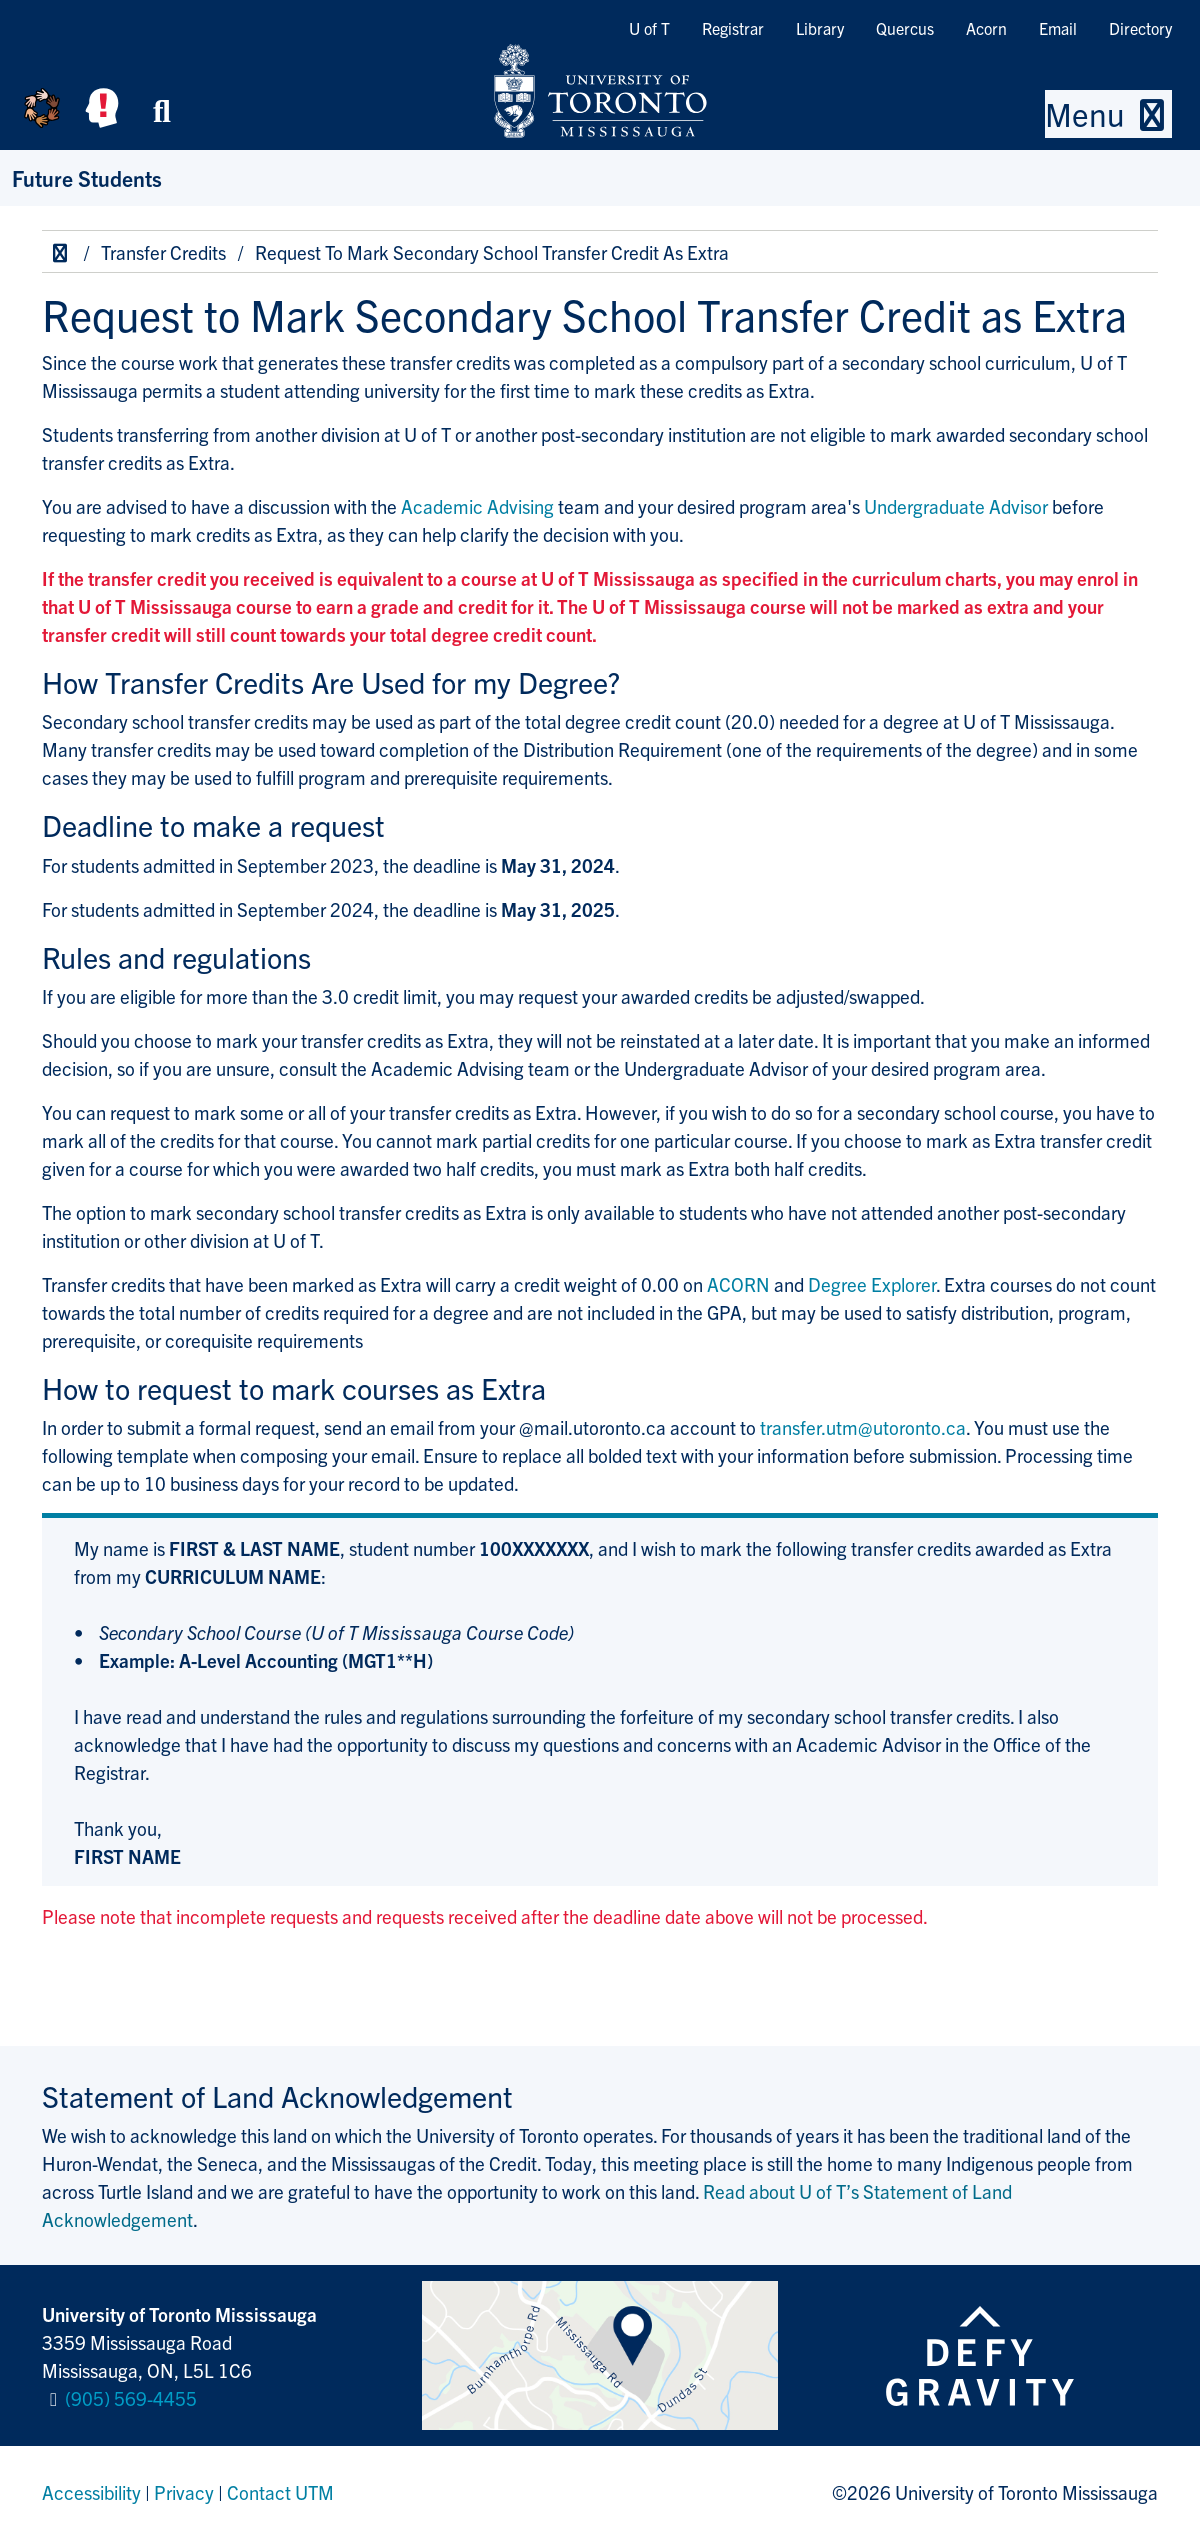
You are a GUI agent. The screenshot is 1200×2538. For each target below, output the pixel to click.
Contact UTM (280, 2492)
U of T (649, 28)
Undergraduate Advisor (956, 506)
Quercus (905, 28)
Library (820, 28)
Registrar (733, 28)
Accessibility (91, 2492)
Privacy (184, 2492)
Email (1058, 28)
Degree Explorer (872, 1284)
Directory (1140, 28)
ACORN (738, 1284)
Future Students (87, 177)
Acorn (986, 28)
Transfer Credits (163, 252)
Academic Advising (477, 506)
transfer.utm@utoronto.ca (863, 1427)
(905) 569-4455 (131, 2398)
